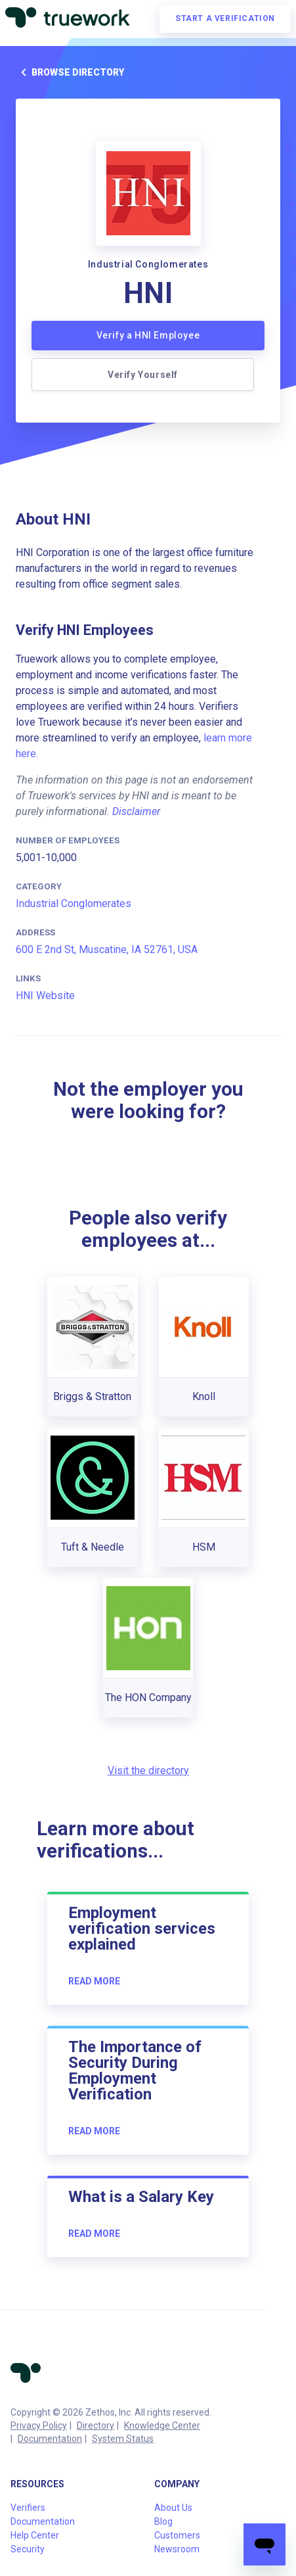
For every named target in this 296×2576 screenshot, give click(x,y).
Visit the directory (148, 1770)
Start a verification (225, 18)
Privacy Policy (39, 2425)
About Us (173, 2507)
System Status (123, 2438)
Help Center (35, 2535)
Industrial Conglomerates (73, 903)
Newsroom (177, 2549)
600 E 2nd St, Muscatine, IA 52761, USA (107, 949)
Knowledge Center (162, 2425)
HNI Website (45, 995)
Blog (163, 2521)
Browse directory (70, 72)
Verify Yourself (143, 374)
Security (28, 2549)
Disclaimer (136, 811)
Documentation (50, 2438)
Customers (177, 2535)
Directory (95, 2425)
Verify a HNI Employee (148, 335)
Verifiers (28, 2507)
